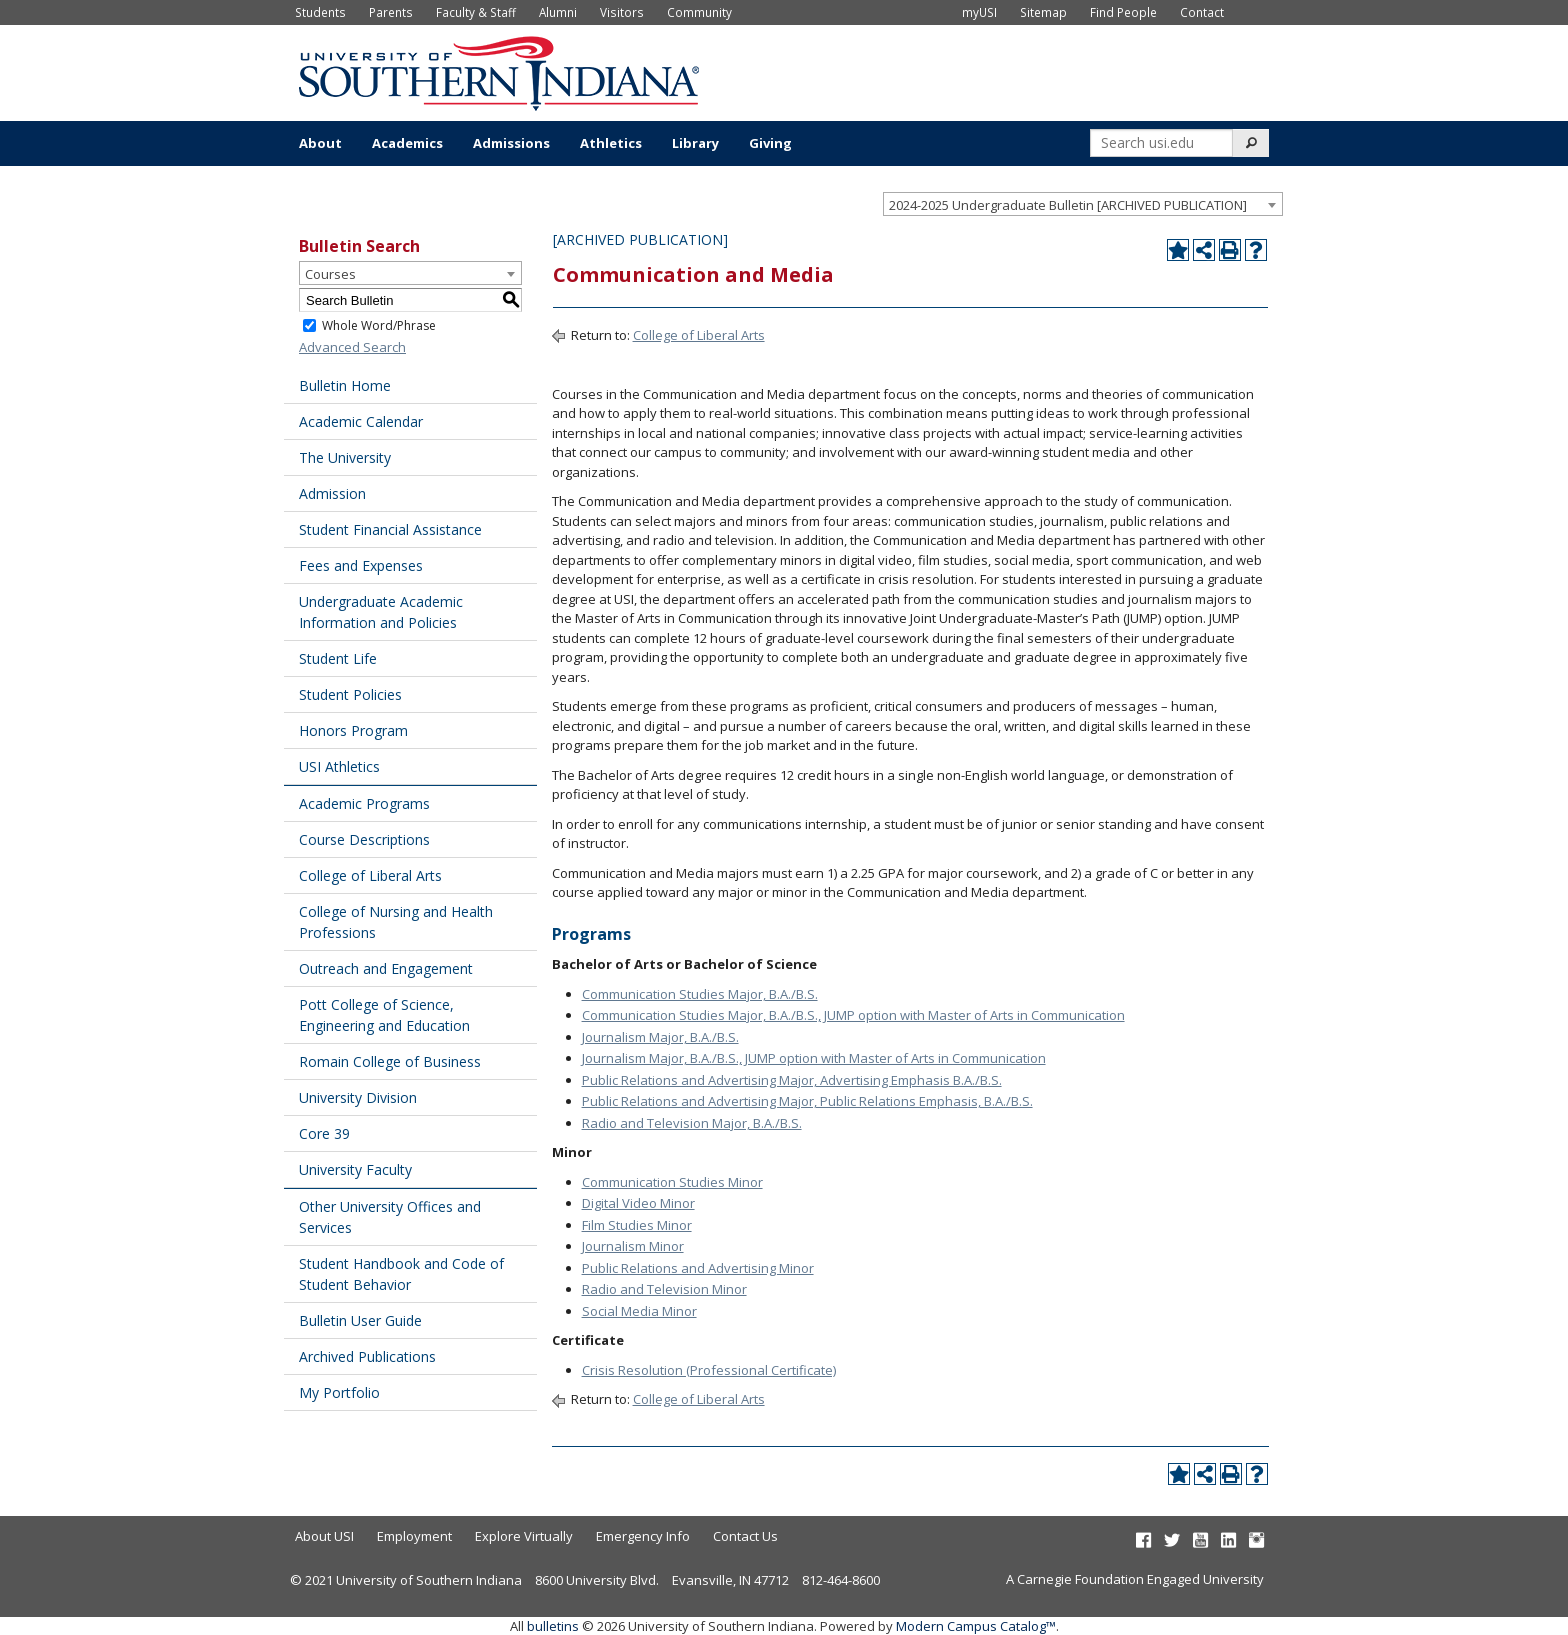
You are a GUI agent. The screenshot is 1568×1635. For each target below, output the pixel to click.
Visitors (622, 12)
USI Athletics (339, 766)
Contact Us (745, 1536)
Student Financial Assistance (390, 529)
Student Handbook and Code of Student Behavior (401, 1274)
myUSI (979, 12)
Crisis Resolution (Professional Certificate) (709, 1370)
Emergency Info (643, 1536)
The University (345, 457)
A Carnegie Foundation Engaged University (1135, 1579)
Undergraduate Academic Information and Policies (381, 612)
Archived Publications (367, 1356)
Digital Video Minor (638, 1203)
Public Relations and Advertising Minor (698, 1268)
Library (695, 143)
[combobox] (1083, 204)
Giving (770, 143)
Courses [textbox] (330, 274)
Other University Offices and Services (390, 1217)
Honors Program (353, 730)
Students (320, 12)
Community (699, 12)
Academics (407, 143)
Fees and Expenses (361, 565)
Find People (1123, 12)
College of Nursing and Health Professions (396, 922)
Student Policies (350, 694)
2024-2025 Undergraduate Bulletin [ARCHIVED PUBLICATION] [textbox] (1068, 205)
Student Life (338, 658)
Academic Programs (364, 803)
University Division (358, 1097)
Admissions (511, 143)
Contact (1202, 12)
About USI (324, 1536)
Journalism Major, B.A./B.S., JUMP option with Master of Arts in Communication (814, 1058)
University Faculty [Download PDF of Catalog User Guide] (355, 1169)
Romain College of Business (390, 1061)
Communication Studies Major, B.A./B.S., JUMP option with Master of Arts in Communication (853, 1015)
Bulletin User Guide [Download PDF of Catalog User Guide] (360, 1320)
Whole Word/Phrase (379, 325)
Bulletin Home (345, 385)
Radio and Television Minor (664, 1289)
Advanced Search (352, 347)
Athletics (611, 143)
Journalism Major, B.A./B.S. (660, 1037)
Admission (332, 493)
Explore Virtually (524, 1536)
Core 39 (324, 1133)
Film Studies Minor (637, 1225)
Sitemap (1043, 12)
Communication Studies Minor (672, 1182)
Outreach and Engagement (386, 968)
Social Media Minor (639, 1311)
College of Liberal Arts (370, 875)
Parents (391, 12)
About (320, 143)
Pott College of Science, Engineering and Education (384, 1015)
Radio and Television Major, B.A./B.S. (692, 1123)
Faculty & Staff (476, 12)
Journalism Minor (633, 1246)
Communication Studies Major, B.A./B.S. (700, 994)
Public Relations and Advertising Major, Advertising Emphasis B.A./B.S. (792, 1080)
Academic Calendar (361, 421)
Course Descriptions (364, 839)
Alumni (558, 12)
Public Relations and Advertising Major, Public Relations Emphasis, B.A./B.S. (807, 1101)
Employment (414, 1536)
